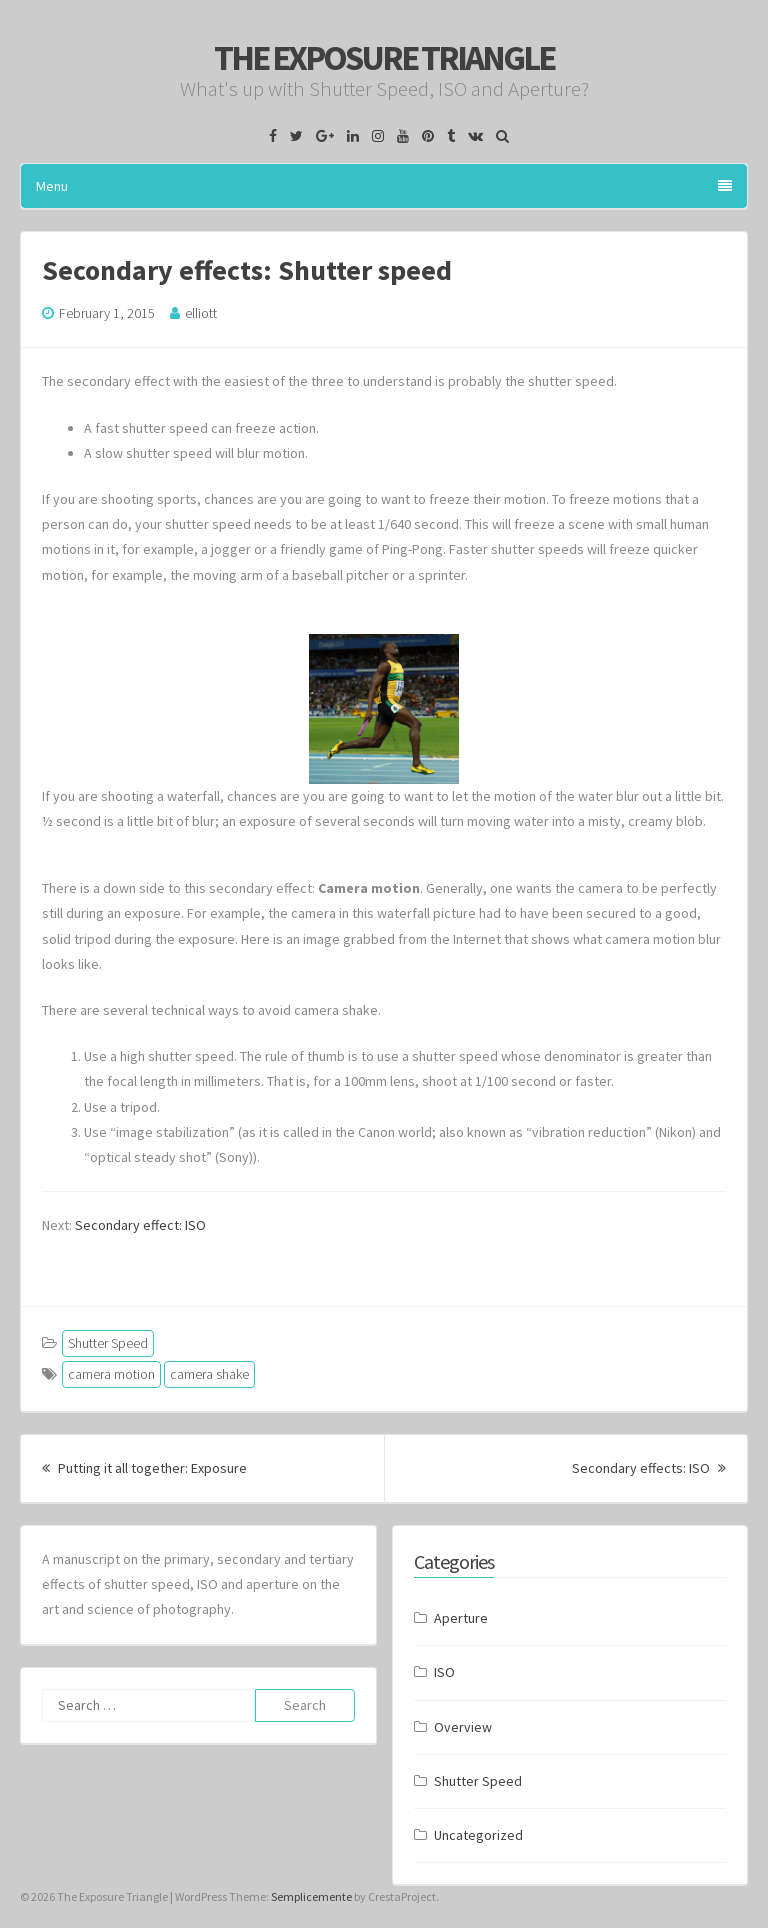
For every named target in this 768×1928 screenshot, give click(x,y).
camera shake (209, 1374)
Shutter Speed (108, 1343)
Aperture (461, 1618)
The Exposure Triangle (384, 58)
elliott (201, 313)
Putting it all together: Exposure (144, 1468)
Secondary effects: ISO (649, 1468)
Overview (463, 1727)
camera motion (111, 1374)
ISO (444, 1672)
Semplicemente (311, 1896)
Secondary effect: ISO (140, 1225)
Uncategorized (478, 1835)
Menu (384, 186)
